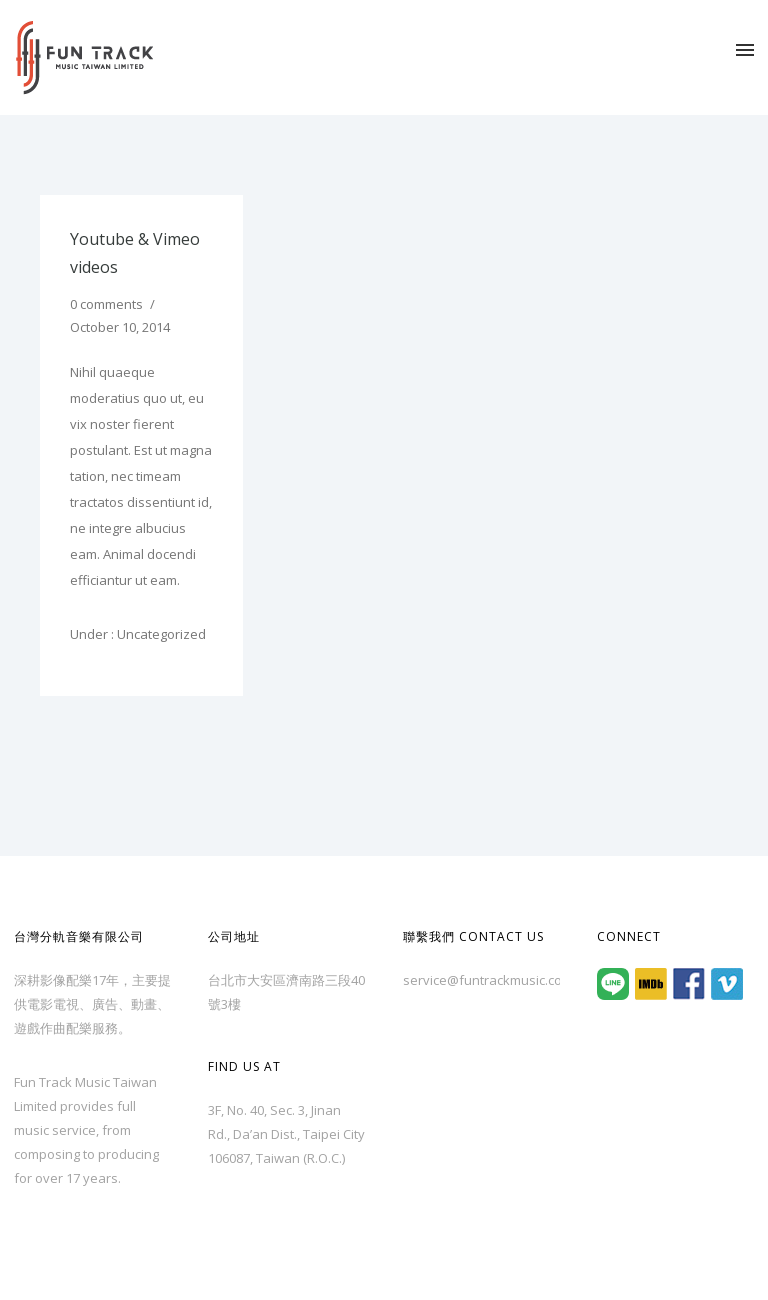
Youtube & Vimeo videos (135, 253)
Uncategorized (160, 634)
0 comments (106, 304)
